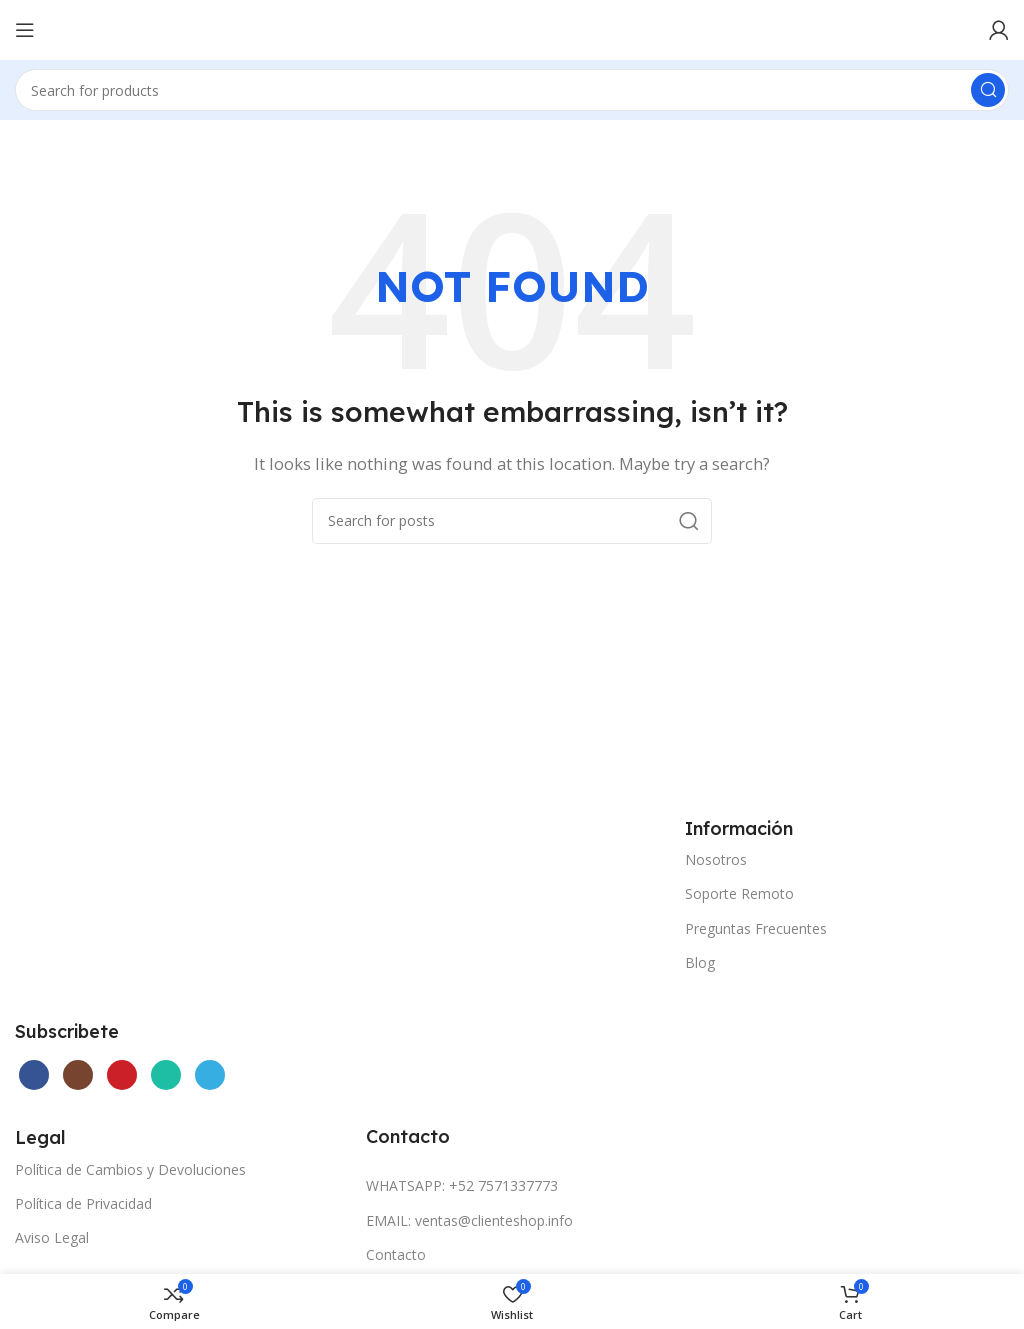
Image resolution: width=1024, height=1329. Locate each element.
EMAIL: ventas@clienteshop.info (469, 1220)
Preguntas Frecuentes (756, 928)
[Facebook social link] (34, 1075)
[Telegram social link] (210, 1075)
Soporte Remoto (739, 893)
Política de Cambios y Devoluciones (130, 1169)
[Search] (512, 90)
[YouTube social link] (122, 1075)
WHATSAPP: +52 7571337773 (462, 1185)
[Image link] (165, 904)
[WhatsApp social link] (166, 1075)
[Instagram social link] (78, 1075)
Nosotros (716, 859)
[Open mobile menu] (25, 30)
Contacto (396, 1254)
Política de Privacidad (83, 1203)
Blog (700, 962)
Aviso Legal (52, 1237)
